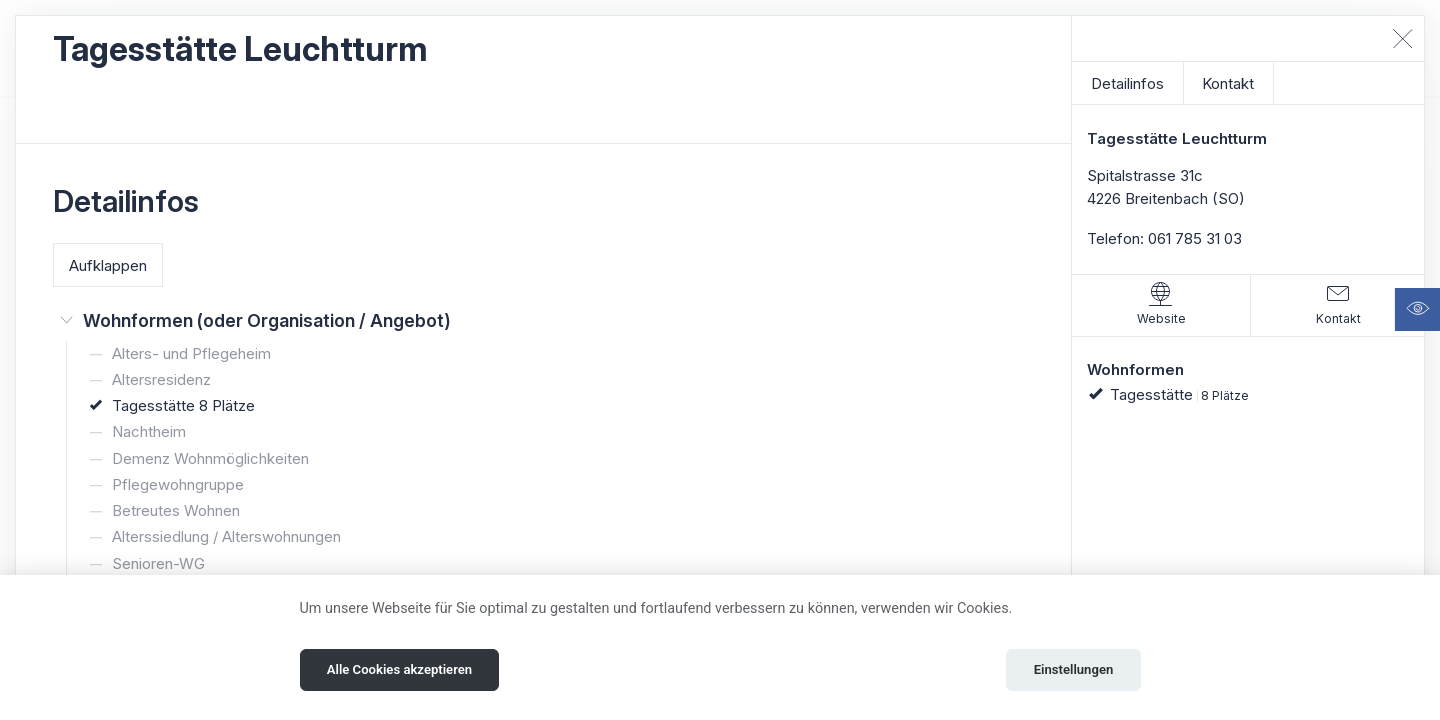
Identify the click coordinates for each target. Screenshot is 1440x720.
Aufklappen (108, 265)
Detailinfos (1127, 83)
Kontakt (1228, 83)
